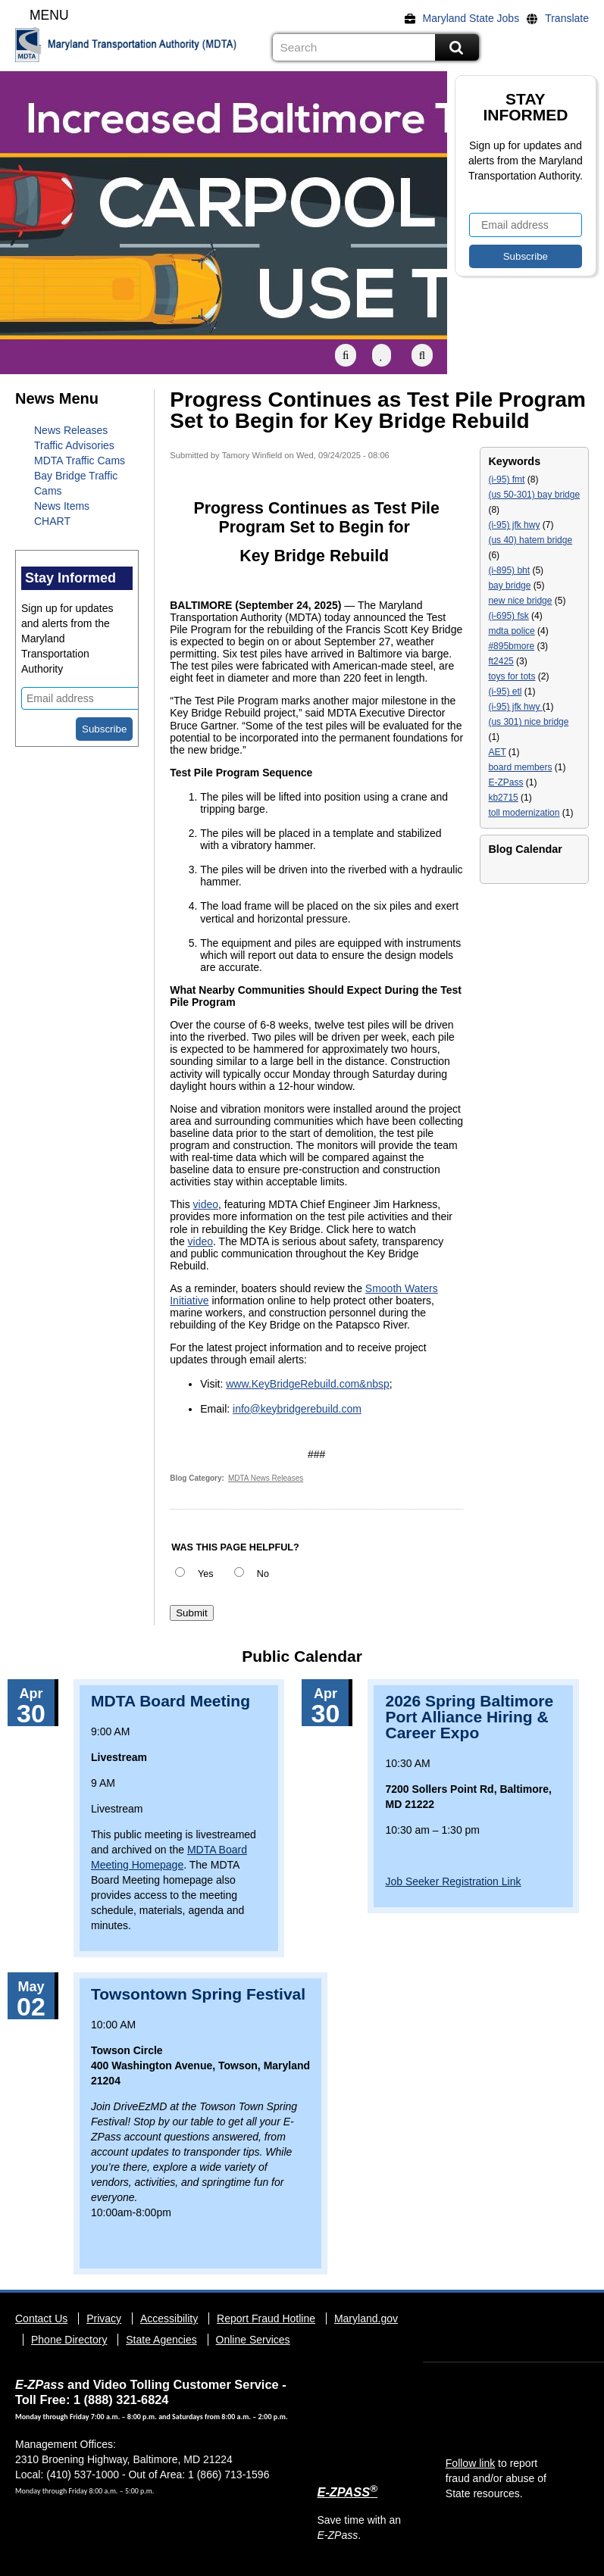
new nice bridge (520, 600)
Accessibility (169, 2318)
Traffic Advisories (74, 445)
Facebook (514, 48)
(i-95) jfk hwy (514, 525)
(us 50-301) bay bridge (534, 494)
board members (520, 767)
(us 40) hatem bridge (530, 540)
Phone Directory (69, 2340)
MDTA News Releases (265, 1478)
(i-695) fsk (508, 615)
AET (496, 752)
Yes (206, 1574)
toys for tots (511, 676)
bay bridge (509, 585)
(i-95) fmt (506, 479)
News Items (61, 506)
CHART (52, 521)
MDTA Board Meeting (170, 1701)
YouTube (558, 48)
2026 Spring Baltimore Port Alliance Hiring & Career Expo (469, 1716)
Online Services (253, 2340)
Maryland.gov (366, 2318)
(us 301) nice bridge (528, 722)
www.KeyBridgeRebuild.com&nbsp (308, 1384)
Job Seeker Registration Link (453, 1881)
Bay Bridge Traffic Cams (75, 483)
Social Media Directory (580, 48)
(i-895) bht (509, 570)
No (263, 1574)
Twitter (492, 48)
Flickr (536, 48)
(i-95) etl (504, 691)
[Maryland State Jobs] (466, 18)
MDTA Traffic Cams (79, 460)
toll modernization (523, 812)
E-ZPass (505, 782)
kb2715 (503, 797)
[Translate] (561, 18)
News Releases (71, 430)
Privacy (103, 2318)
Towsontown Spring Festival (198, 1994)
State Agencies (161, 2340)
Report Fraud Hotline (266, 2318)
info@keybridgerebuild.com (297, 1409)
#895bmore (511, 646)
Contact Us (41, 2318)
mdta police (511, 631)
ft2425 (500, 661)
